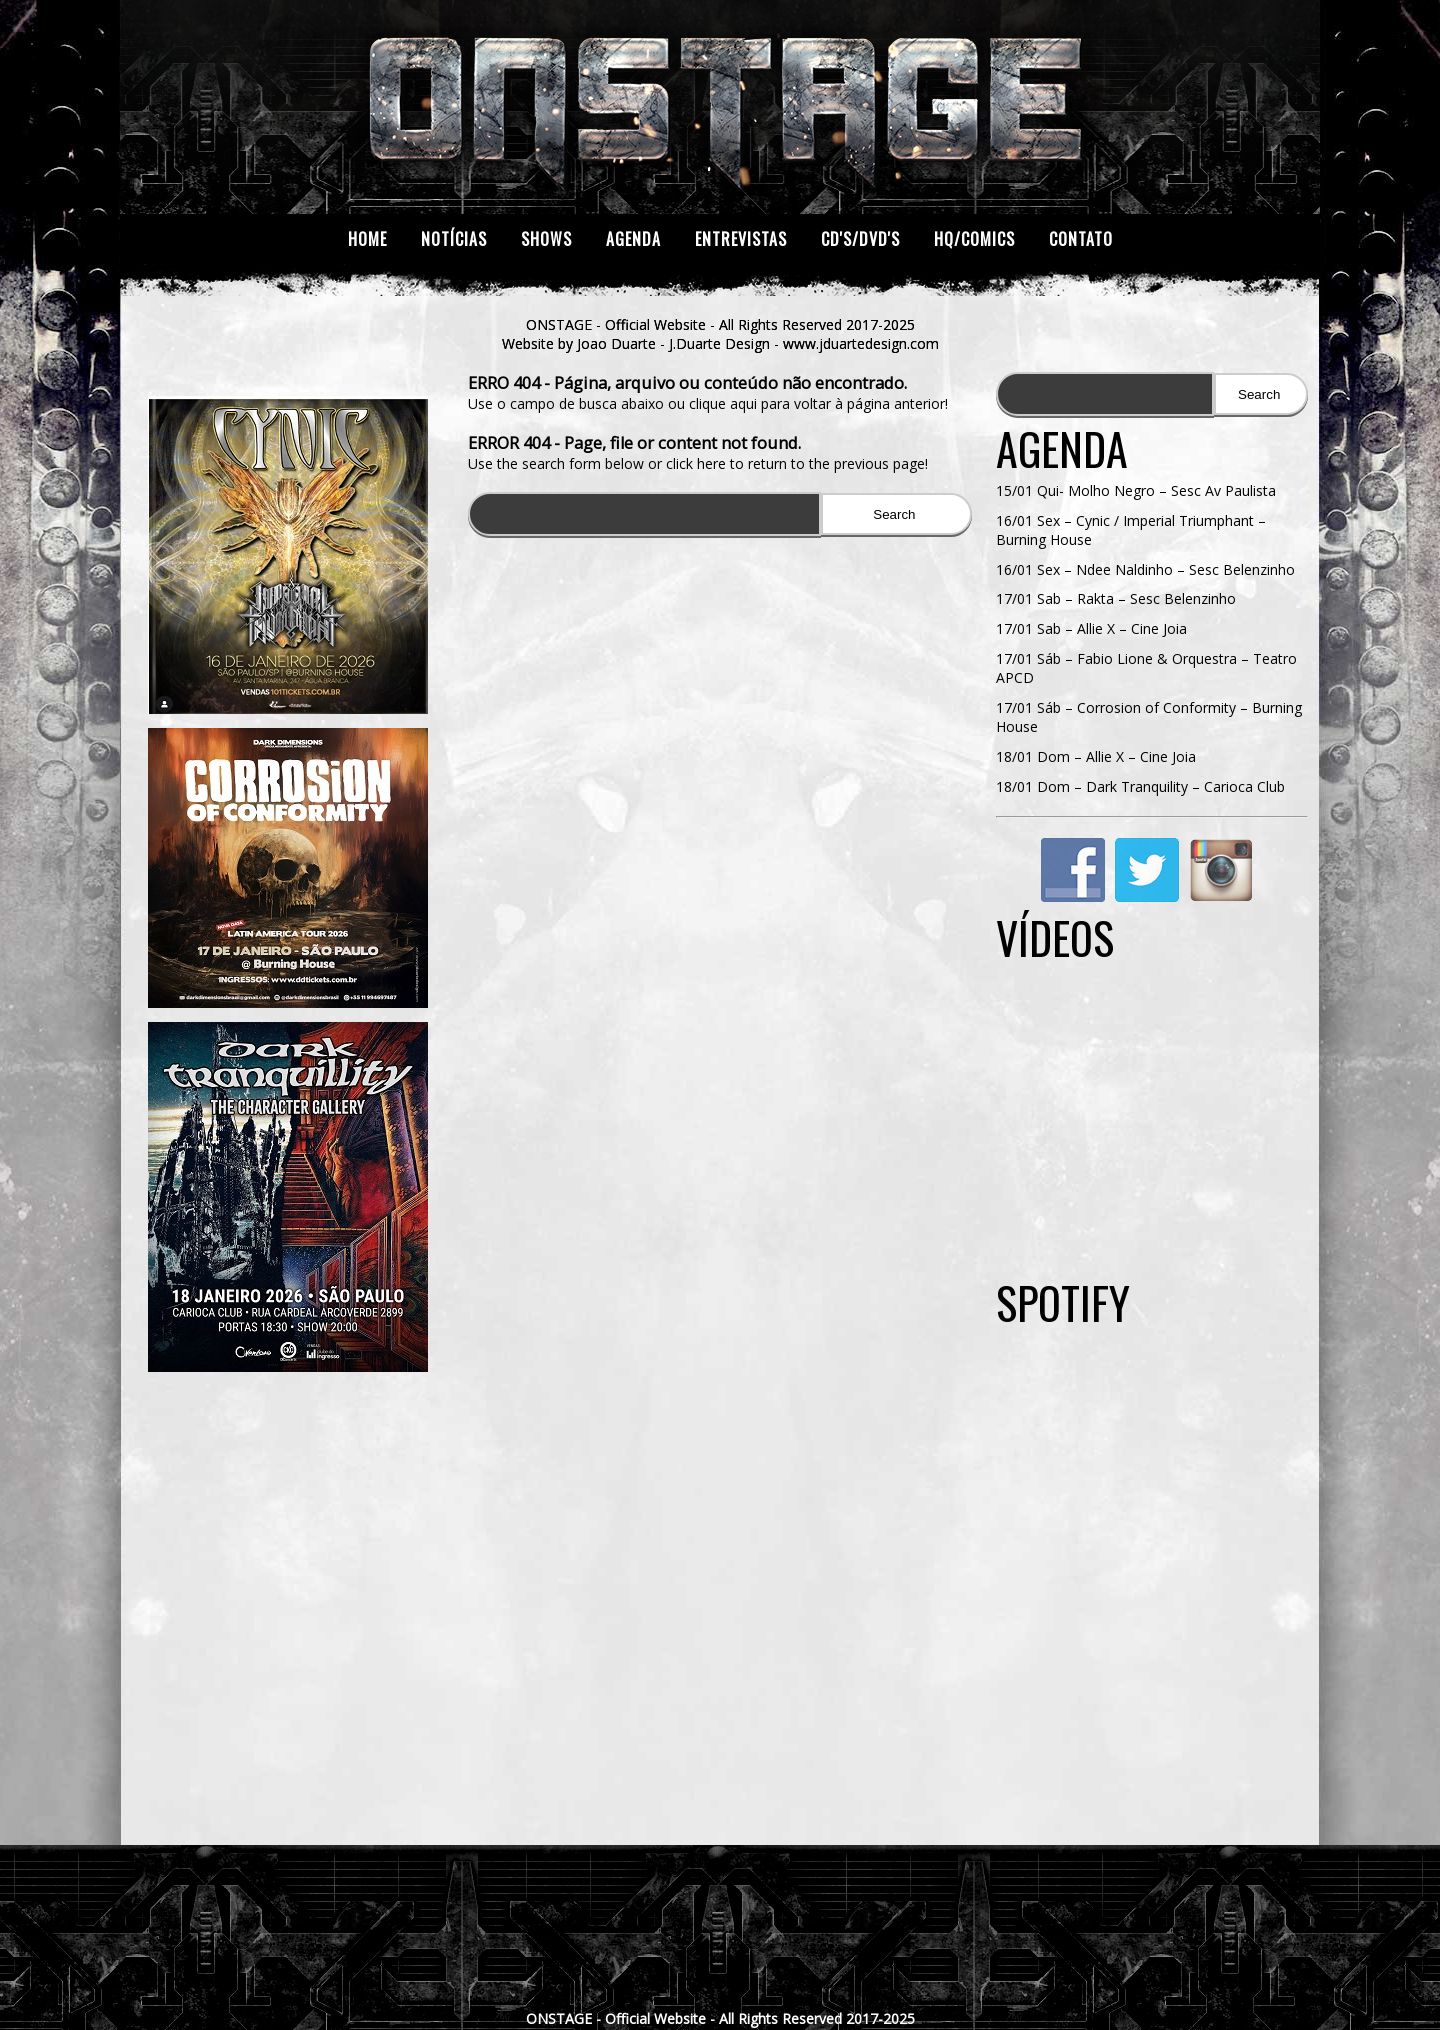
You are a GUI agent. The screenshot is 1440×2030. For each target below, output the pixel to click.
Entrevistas (741, 239)
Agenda (633, 239)
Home (367, 239)
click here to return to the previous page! (797, 463)
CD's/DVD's (860, 239)
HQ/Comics (974, 239)
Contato (1081, 239)
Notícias (454, 239)
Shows (546, 239)
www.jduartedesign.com (861, 343)
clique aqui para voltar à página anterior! (818, 403)
